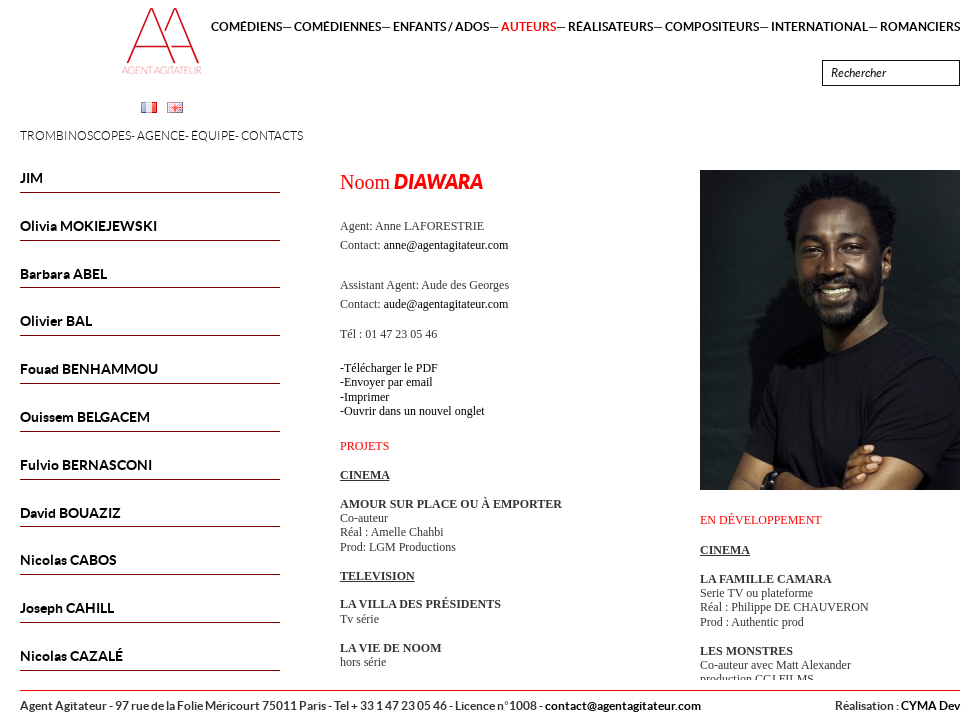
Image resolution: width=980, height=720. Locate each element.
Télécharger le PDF (391, 368)
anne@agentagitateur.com (446, 245)
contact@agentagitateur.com (623, 705)
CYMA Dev (930, 705)
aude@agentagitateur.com (446, 304)
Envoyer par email (388, 382)
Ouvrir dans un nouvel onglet (414, 411)
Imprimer (366, 397)
